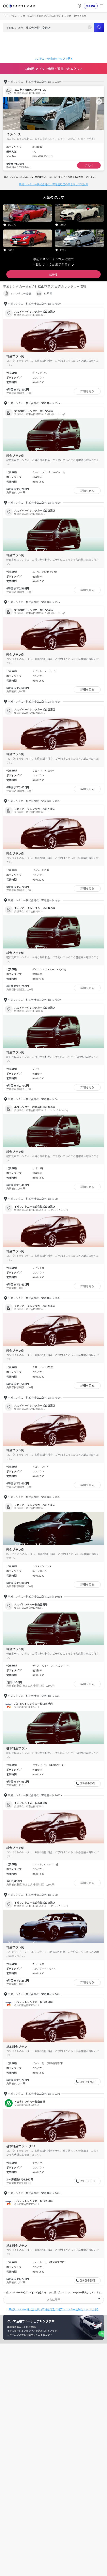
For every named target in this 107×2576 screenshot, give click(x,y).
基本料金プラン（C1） (21, 2146)
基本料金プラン (16, 1748)
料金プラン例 (15, 356)
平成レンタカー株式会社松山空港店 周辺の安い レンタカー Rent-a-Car (48, 15)
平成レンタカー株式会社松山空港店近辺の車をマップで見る (53, 184)
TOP (5, 15)
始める (53, 274)
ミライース (13, 134)
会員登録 (90, 5)
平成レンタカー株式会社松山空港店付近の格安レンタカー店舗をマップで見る (54, 2309)
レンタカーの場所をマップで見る (53, 58)
